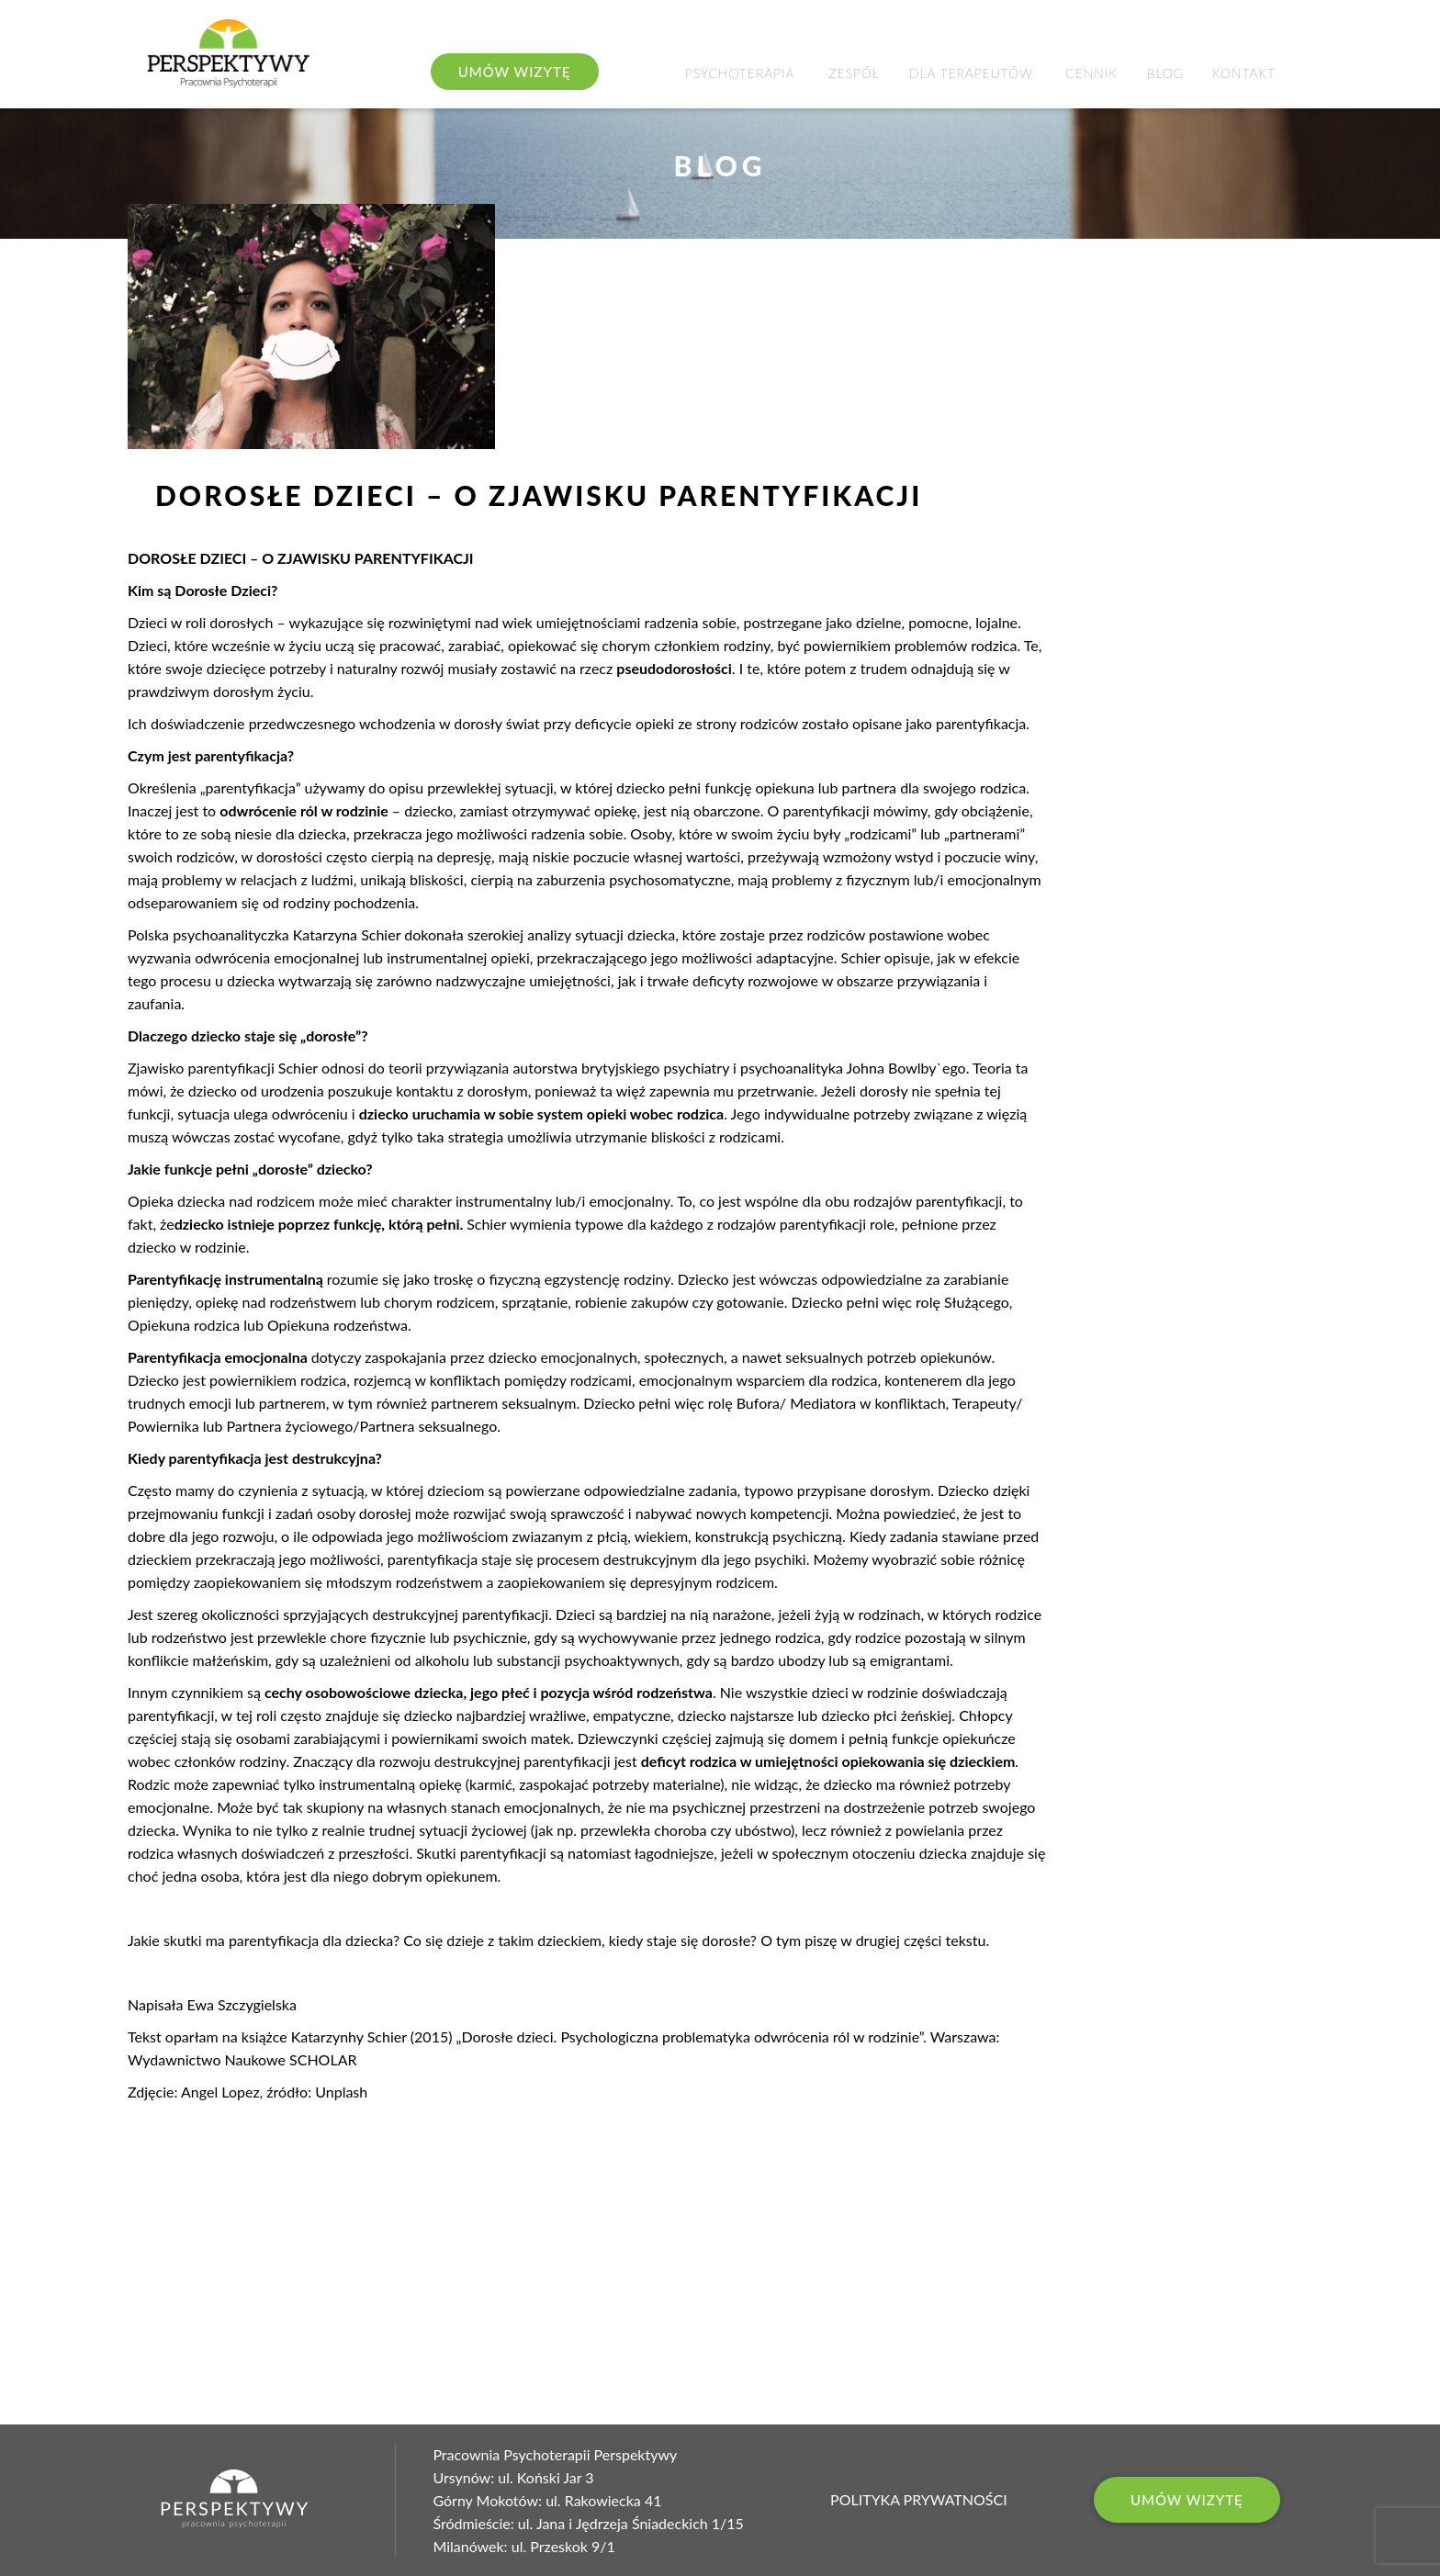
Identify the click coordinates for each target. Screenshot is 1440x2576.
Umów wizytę (1187, 2500)
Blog (1165, 73)
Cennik (1091, 73)
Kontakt (1244, 73)
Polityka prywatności (918, 2499)
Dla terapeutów (971, 73)
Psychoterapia (739, 73)
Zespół (854, 73)
